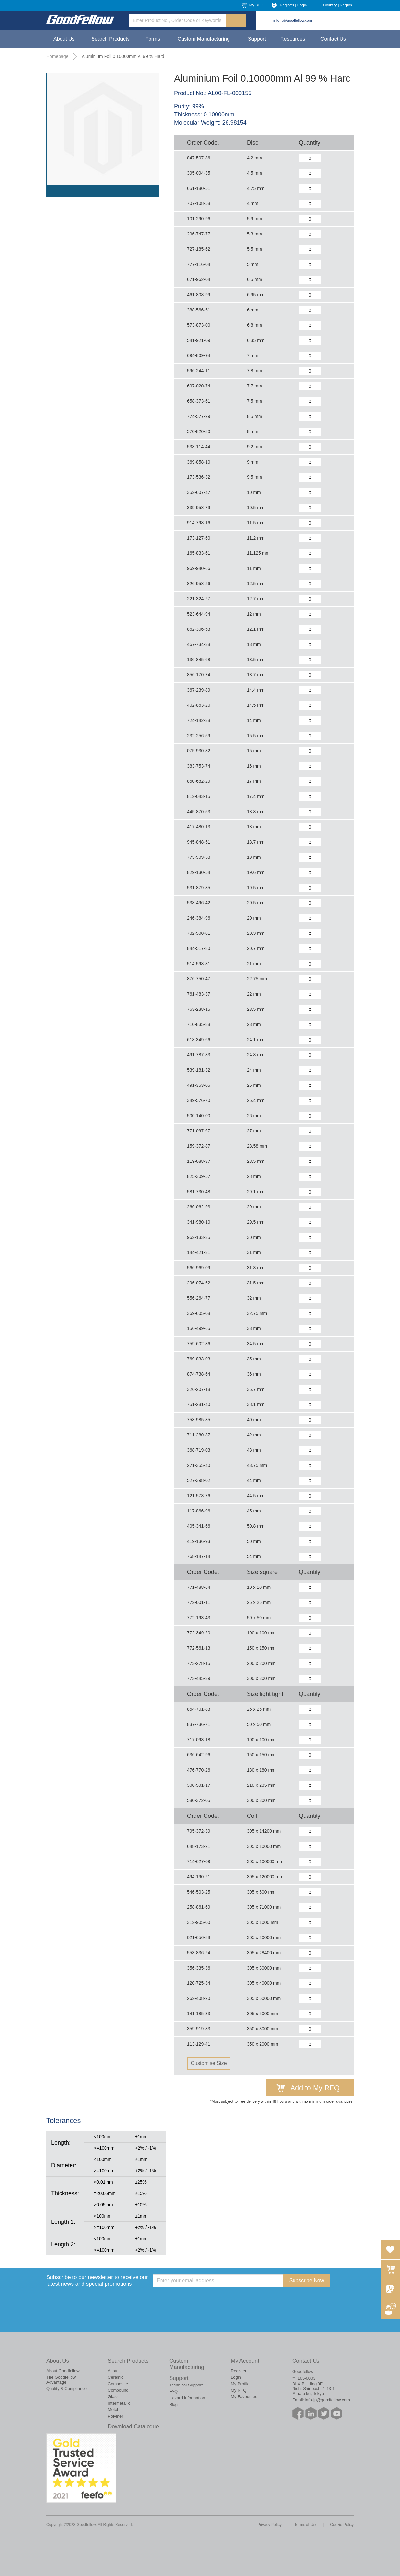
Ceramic (115, 2377)
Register (238, 2370)
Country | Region (337, 5)
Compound (118, 2390)
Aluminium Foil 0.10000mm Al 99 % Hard (123, 56)
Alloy (112, 2370)
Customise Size (209, 2063)
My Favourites (244, 2396)
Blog (173, 2404)
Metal (113, 2409)
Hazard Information (187, 2398)
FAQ (173, 2391)
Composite (118, 2383)
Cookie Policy (342, 2524)
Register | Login (293, 5)
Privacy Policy (269, 2524)
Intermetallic (119, 2403)
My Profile (240, 2383)
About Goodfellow (63, 2370)
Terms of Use (305, 2524)
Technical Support (186, 2385)
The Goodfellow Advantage (61, 2380)
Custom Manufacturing (204, 39)
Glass (113, 2396)
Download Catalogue (133, 2426)
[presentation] (202, 2299)
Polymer (115, 2416)
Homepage (57, 56)
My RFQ (256, 5)
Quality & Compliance (66, 2388)
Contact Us (333, 39)
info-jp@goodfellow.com (292, 20)
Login (236, 2377)
